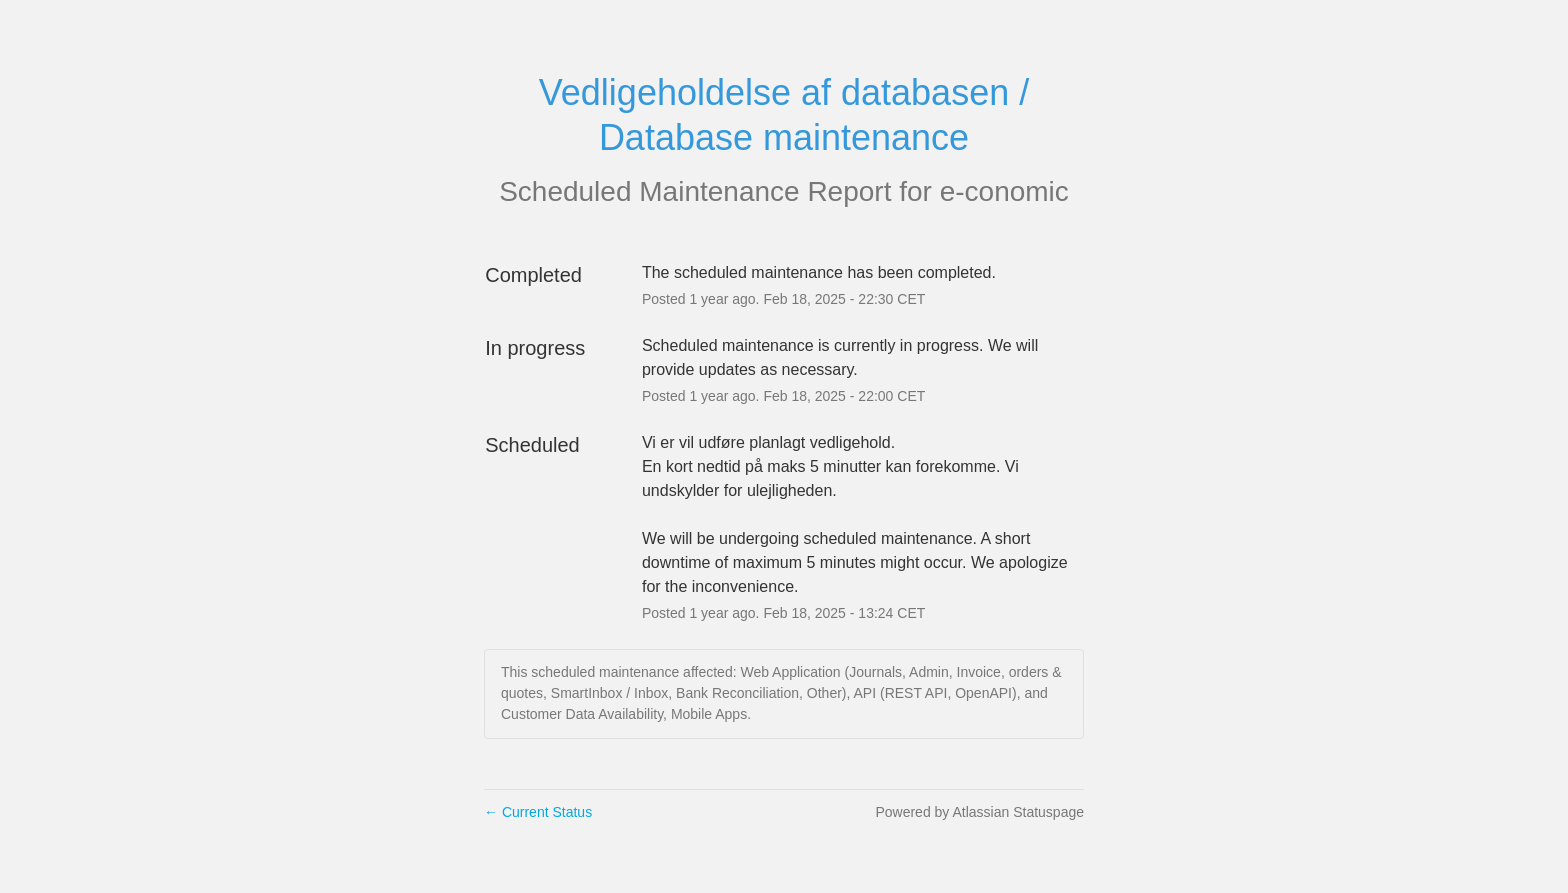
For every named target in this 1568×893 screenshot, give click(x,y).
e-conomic (1004, 191)
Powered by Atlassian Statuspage (979, 812)
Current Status (538, 812)
